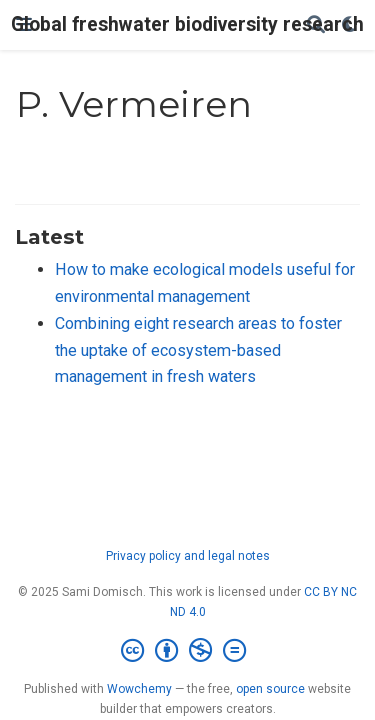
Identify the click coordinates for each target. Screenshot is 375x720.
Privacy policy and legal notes (188, 556)
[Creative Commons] (187, 651)
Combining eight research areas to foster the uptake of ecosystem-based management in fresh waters (198, 350)
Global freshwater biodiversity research (187, 24)
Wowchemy (139, 689)
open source (270, 689)
